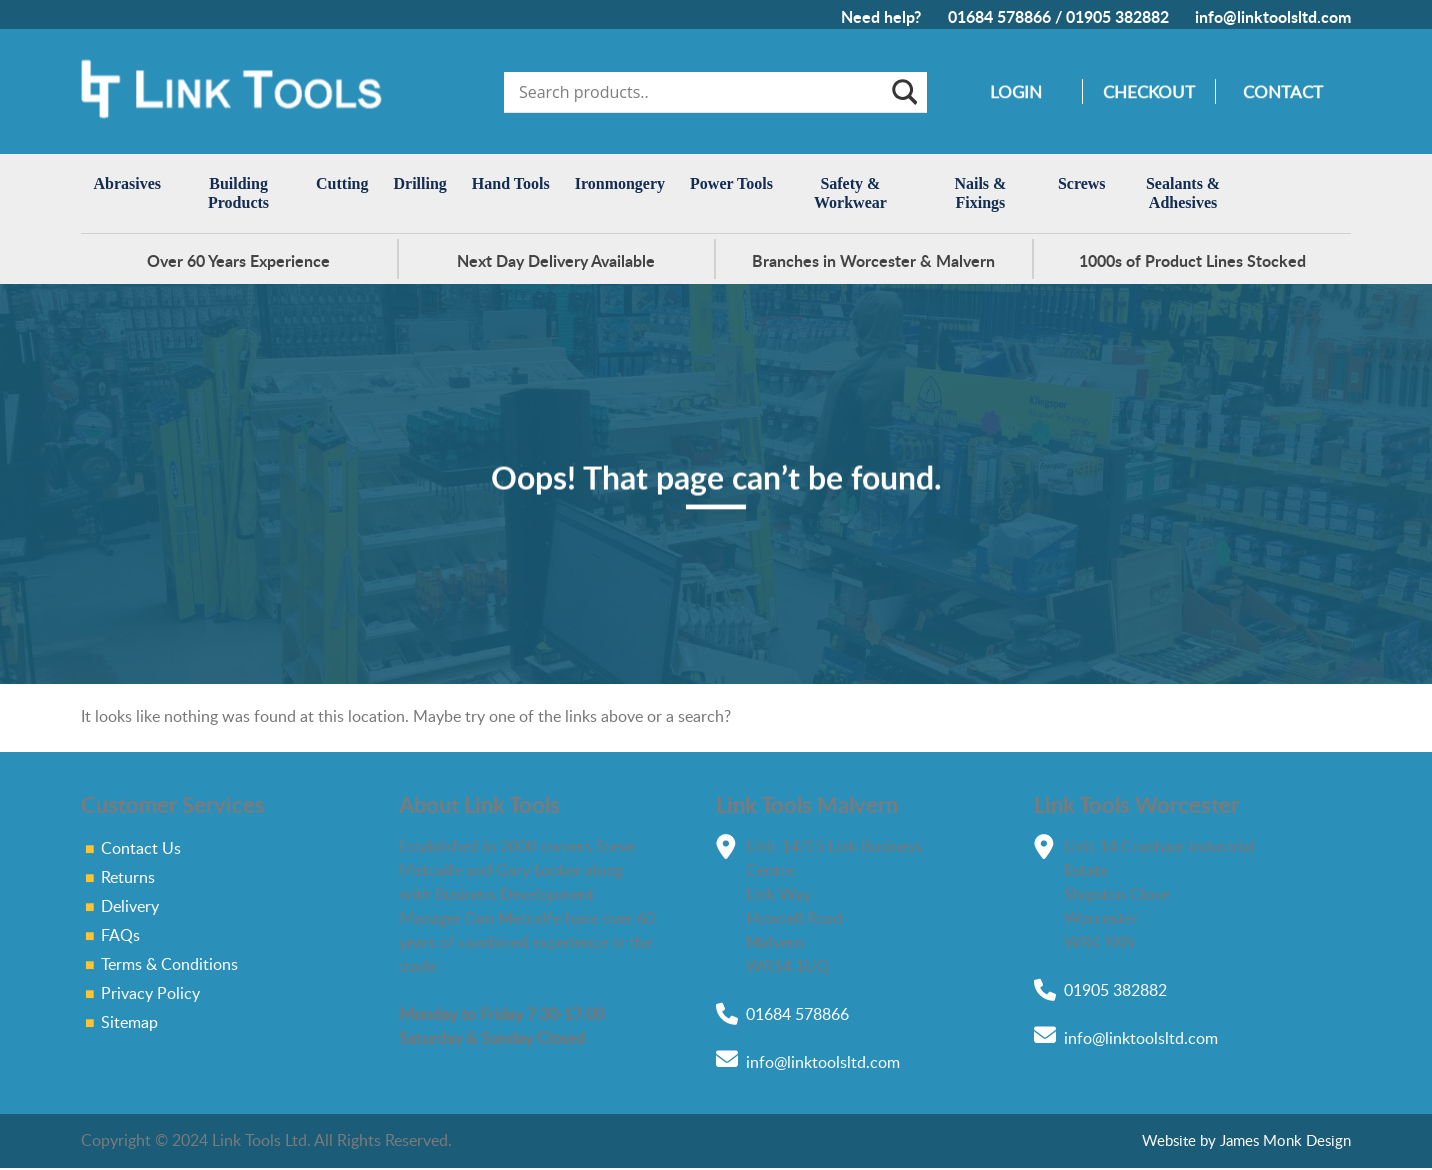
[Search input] (701, 92)
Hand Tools (511, 183)
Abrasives (128, 183)
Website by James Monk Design (1246, 1139)
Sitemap (129, 1022)
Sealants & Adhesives (1183, 193)
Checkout (1149, 91)
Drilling (420, 183)
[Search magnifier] (903, 92)
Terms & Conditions (169, 964)
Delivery (130, 906)
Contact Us (141, 848)
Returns (128, 877)
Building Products (238, 193)
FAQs (120, 935)
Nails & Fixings (980, 193)
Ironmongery (620, 183)
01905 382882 (1117, 16)
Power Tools (731, 183)
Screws (1082, 183)
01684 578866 (999, 16)
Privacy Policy (150, 993)
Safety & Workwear (850, 193)
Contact (1283, 91)
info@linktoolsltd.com (1273, 16)
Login (1016, 91)
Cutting (342, 183)
